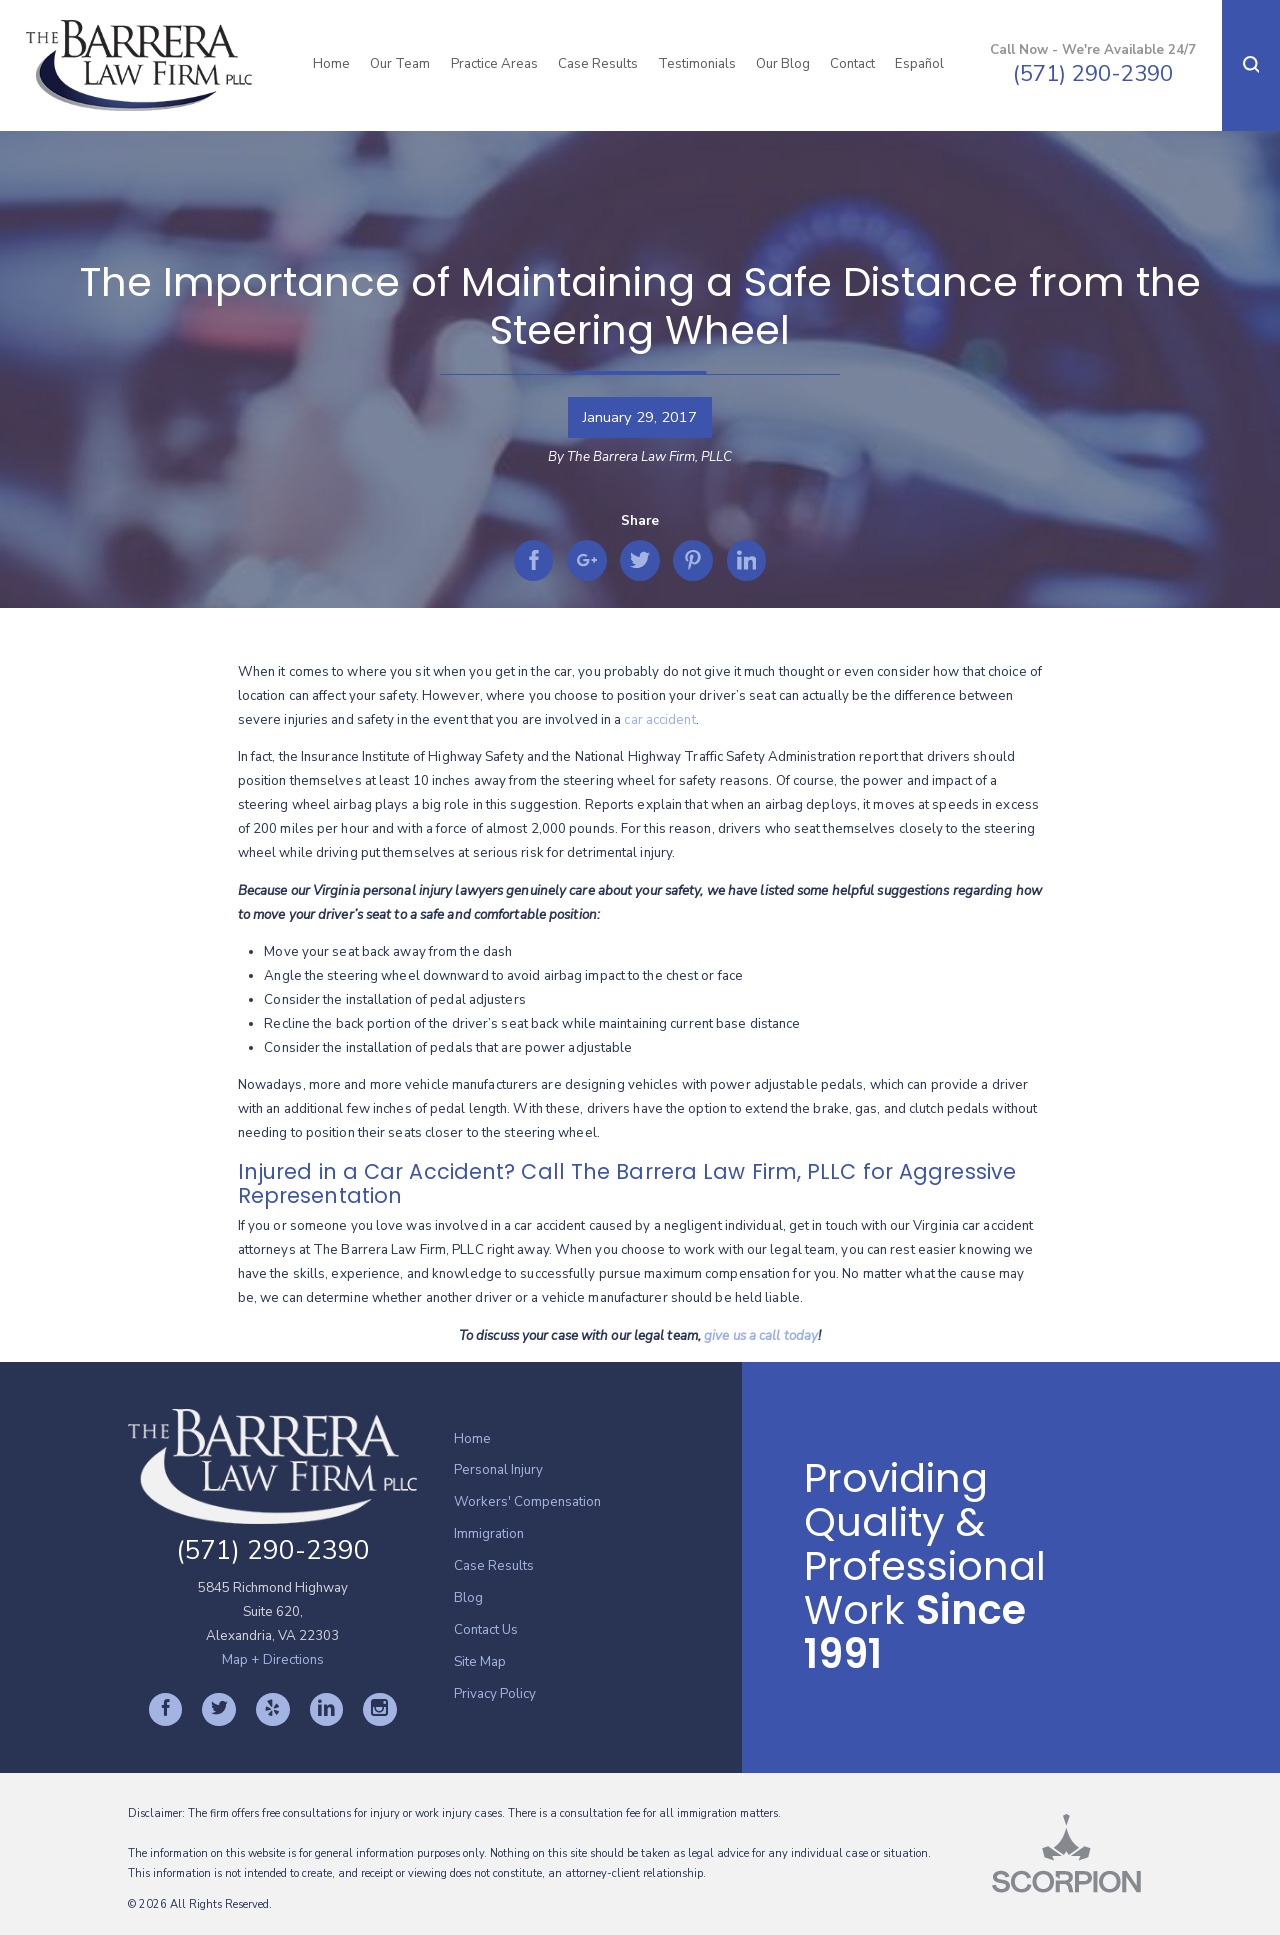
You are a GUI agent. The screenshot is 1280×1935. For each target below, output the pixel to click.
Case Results (494, 1566)
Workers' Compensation (527, 1502)
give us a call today (761, 1336)
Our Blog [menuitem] (783, 64)
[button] (1251, 65)
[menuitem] (598, 1440)
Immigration (489, 1534)
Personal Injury (498, 1470)
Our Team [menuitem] (400, 64)
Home (472, 1439)
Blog (468, 1598)
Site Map (480, 1662)
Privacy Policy (495, 1694)
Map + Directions (273, 1660)
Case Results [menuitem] (598, 64)
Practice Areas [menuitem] (494, 64)
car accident (659, 720)
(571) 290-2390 (1093, 74)
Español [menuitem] (919, 64)
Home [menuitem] (331, 64)
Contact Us (486, 1630)
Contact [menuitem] (852, 64)
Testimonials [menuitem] (697, 64)
